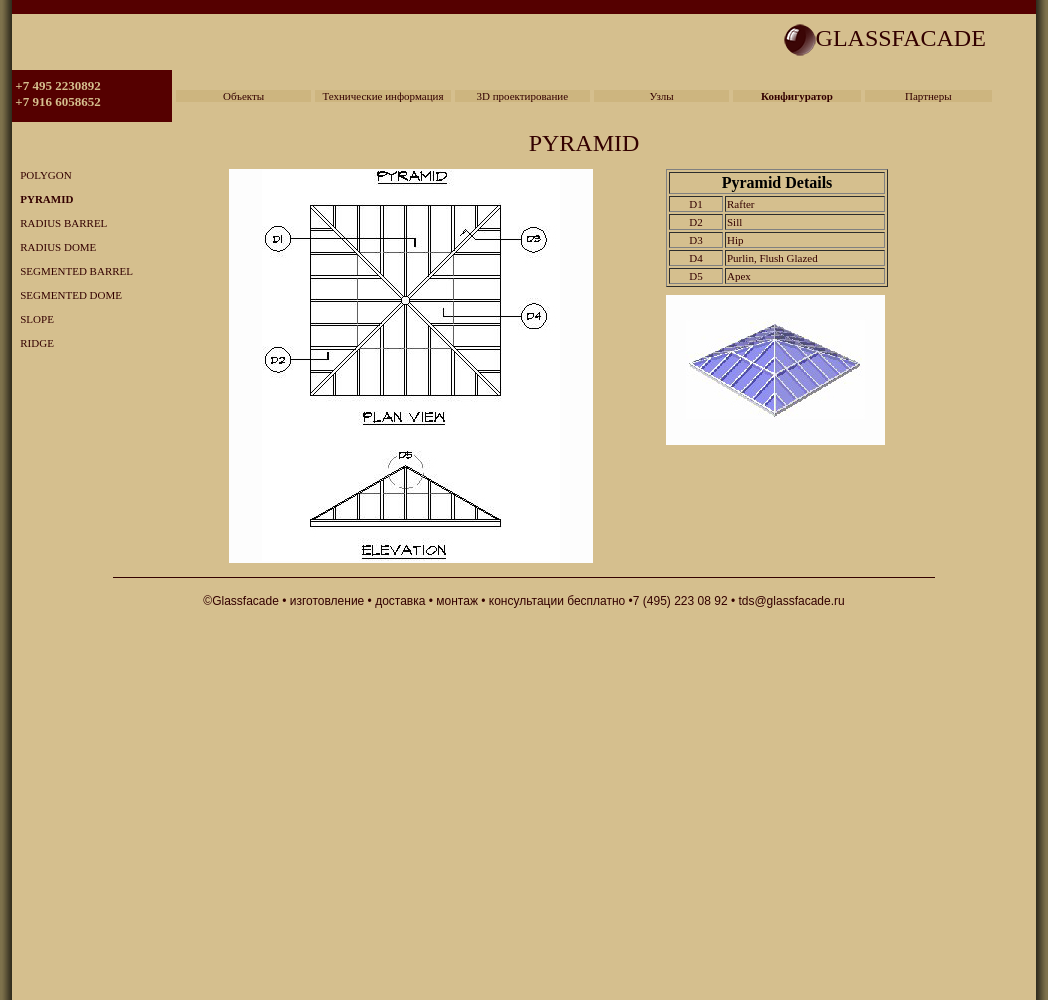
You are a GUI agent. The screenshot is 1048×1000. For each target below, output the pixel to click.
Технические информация (382, 96)
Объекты (243, 96)
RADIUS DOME (54, 247)
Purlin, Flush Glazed (772, 258)
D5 (695, 276)
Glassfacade (245, 601)
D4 (695, 258)
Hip (735, 240)
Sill (734, 222)
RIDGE (33, 343)
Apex (739, 276)
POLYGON (42, 175)
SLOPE (33, 319)
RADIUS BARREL (59, 223)
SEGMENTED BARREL (72, 271)
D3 (695, 240)
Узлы (662, 96)
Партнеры (928, 96)
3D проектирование (522, 96)
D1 (695, 204)
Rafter (740, 204)
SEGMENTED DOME (67, 295)
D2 (695, 222)
